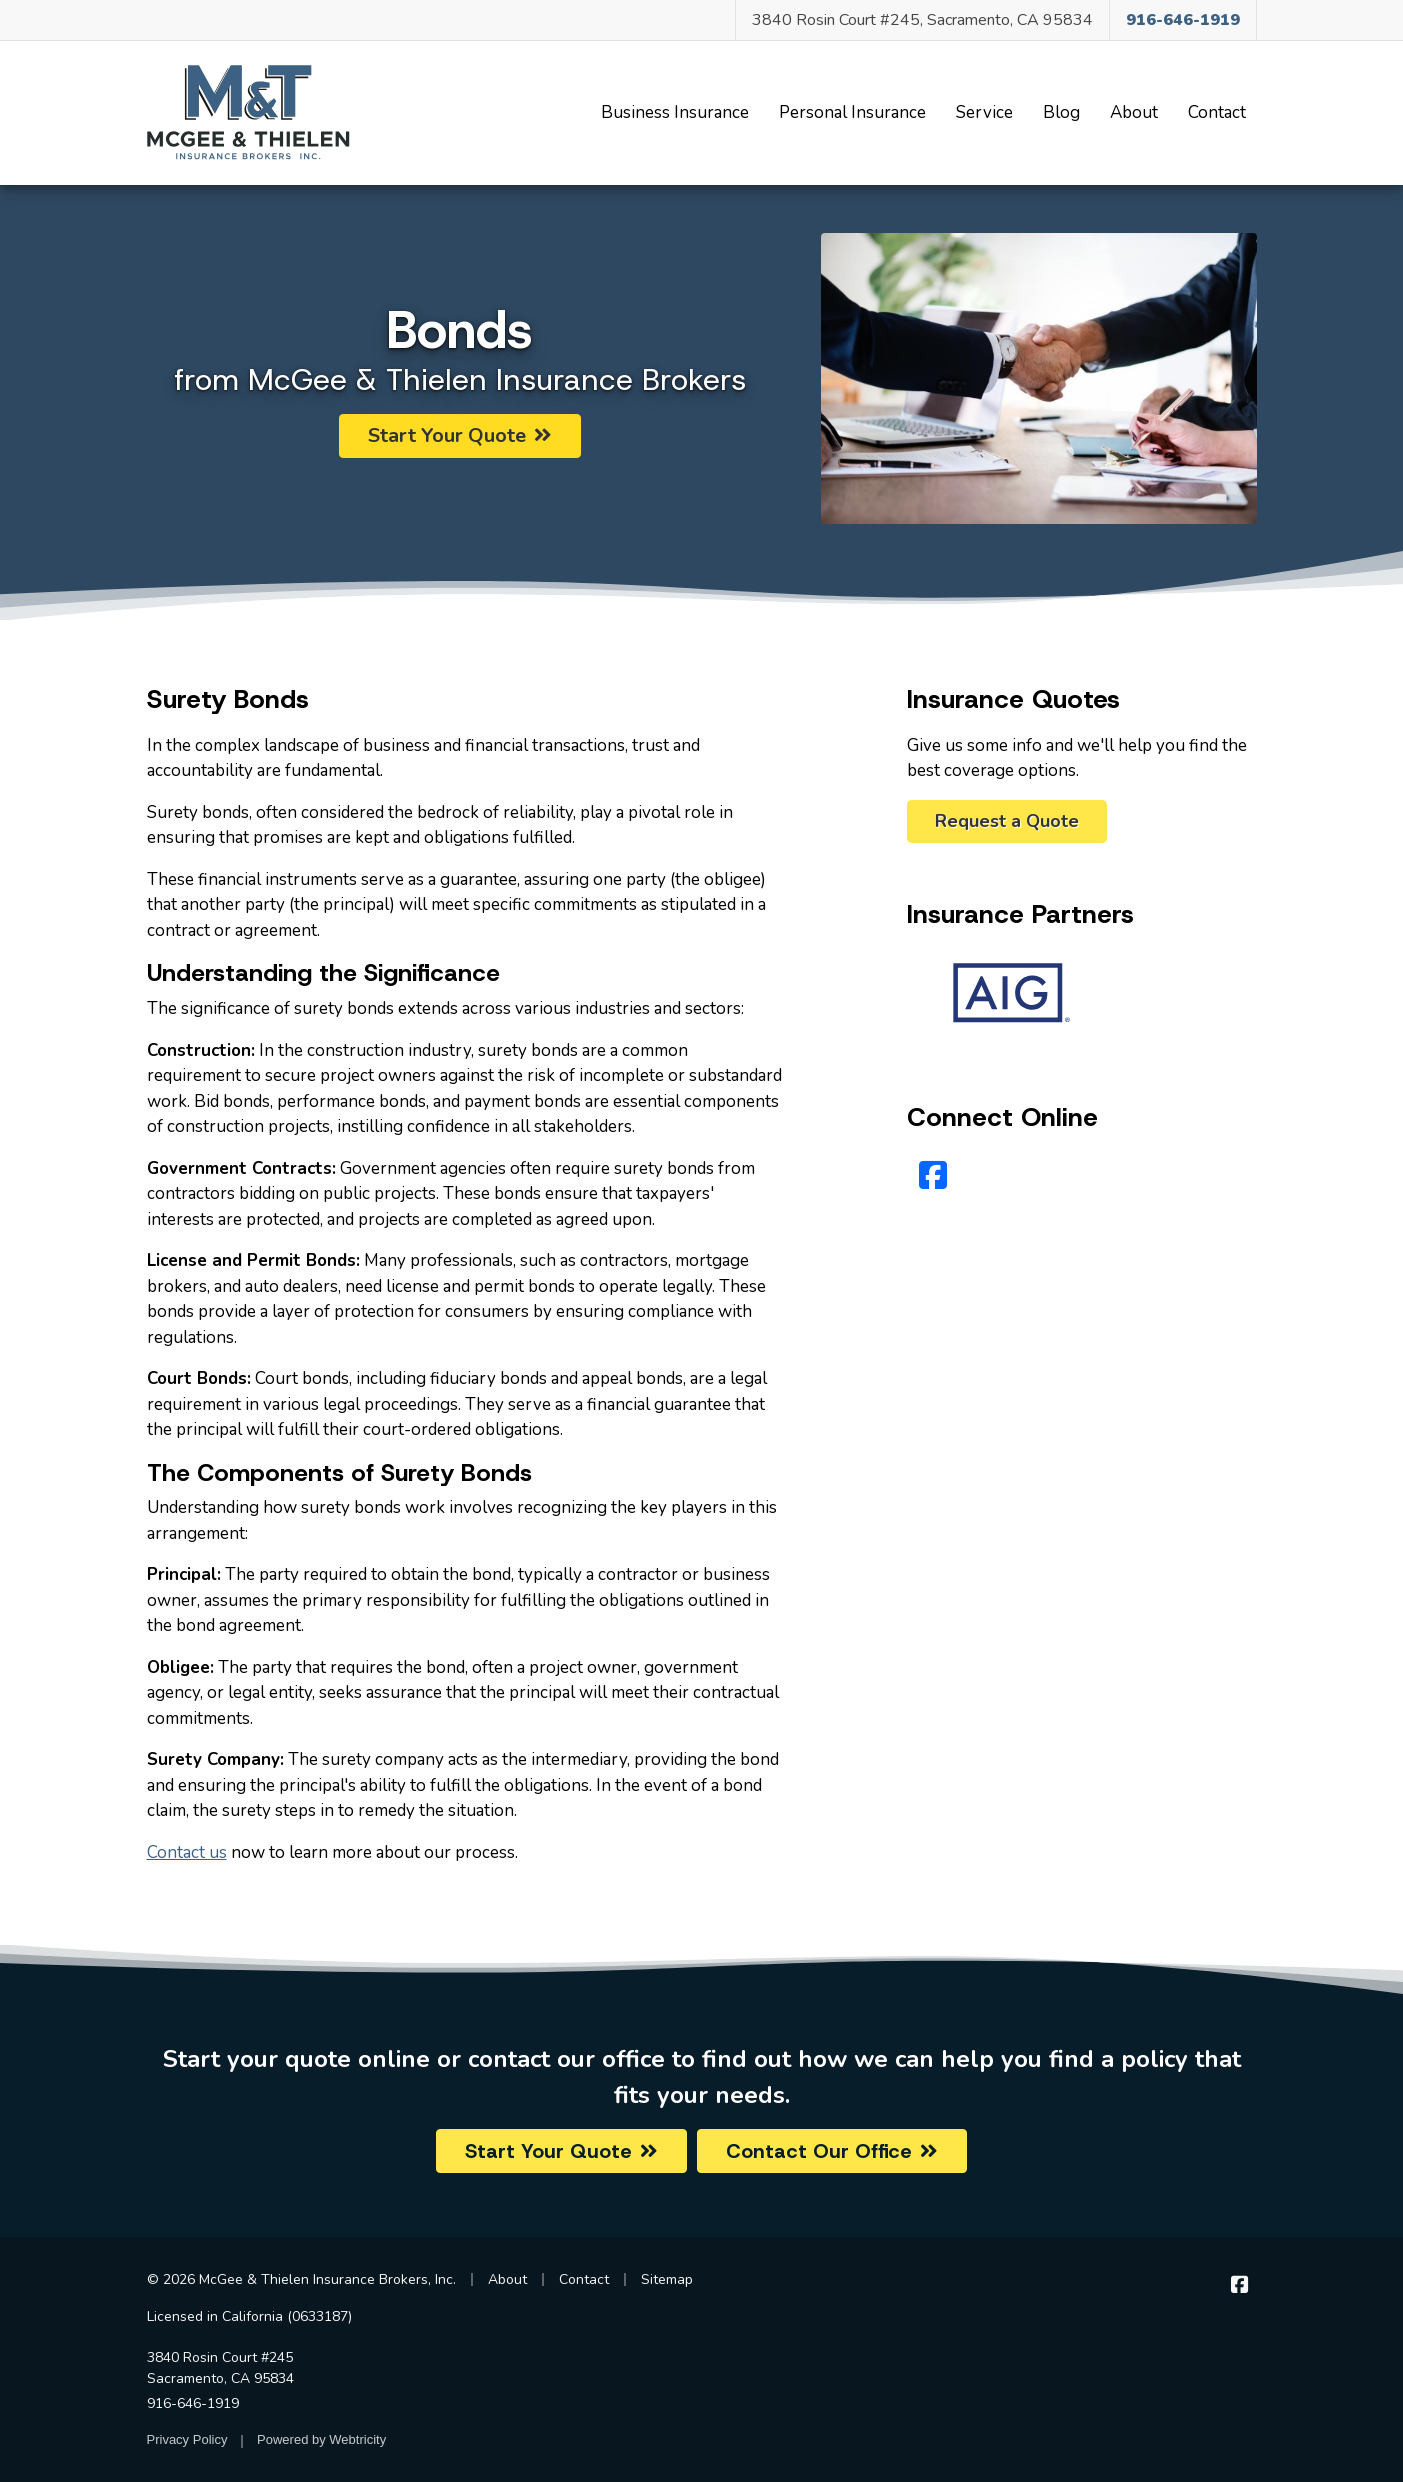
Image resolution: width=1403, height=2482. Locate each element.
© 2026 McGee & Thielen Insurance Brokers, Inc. (301, 2279)
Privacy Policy (187, 2439)
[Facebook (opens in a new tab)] (933, 1176)
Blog (1061, 112)
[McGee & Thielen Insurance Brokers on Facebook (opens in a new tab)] (1240, 2284)
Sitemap (667, 2279)
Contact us (187, 1852)
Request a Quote (1007, 821)
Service (984, 112)
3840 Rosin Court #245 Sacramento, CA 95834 (220, 2368)
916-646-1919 (193, 2403)
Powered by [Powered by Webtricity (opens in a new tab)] (321, 2439)
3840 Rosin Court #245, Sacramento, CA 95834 (922, 20)
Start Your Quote (460, 435)
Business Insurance (675, 112)
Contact (1217, 112)
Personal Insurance (852, 112)
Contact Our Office (832, 2151)
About (1134, 112)
